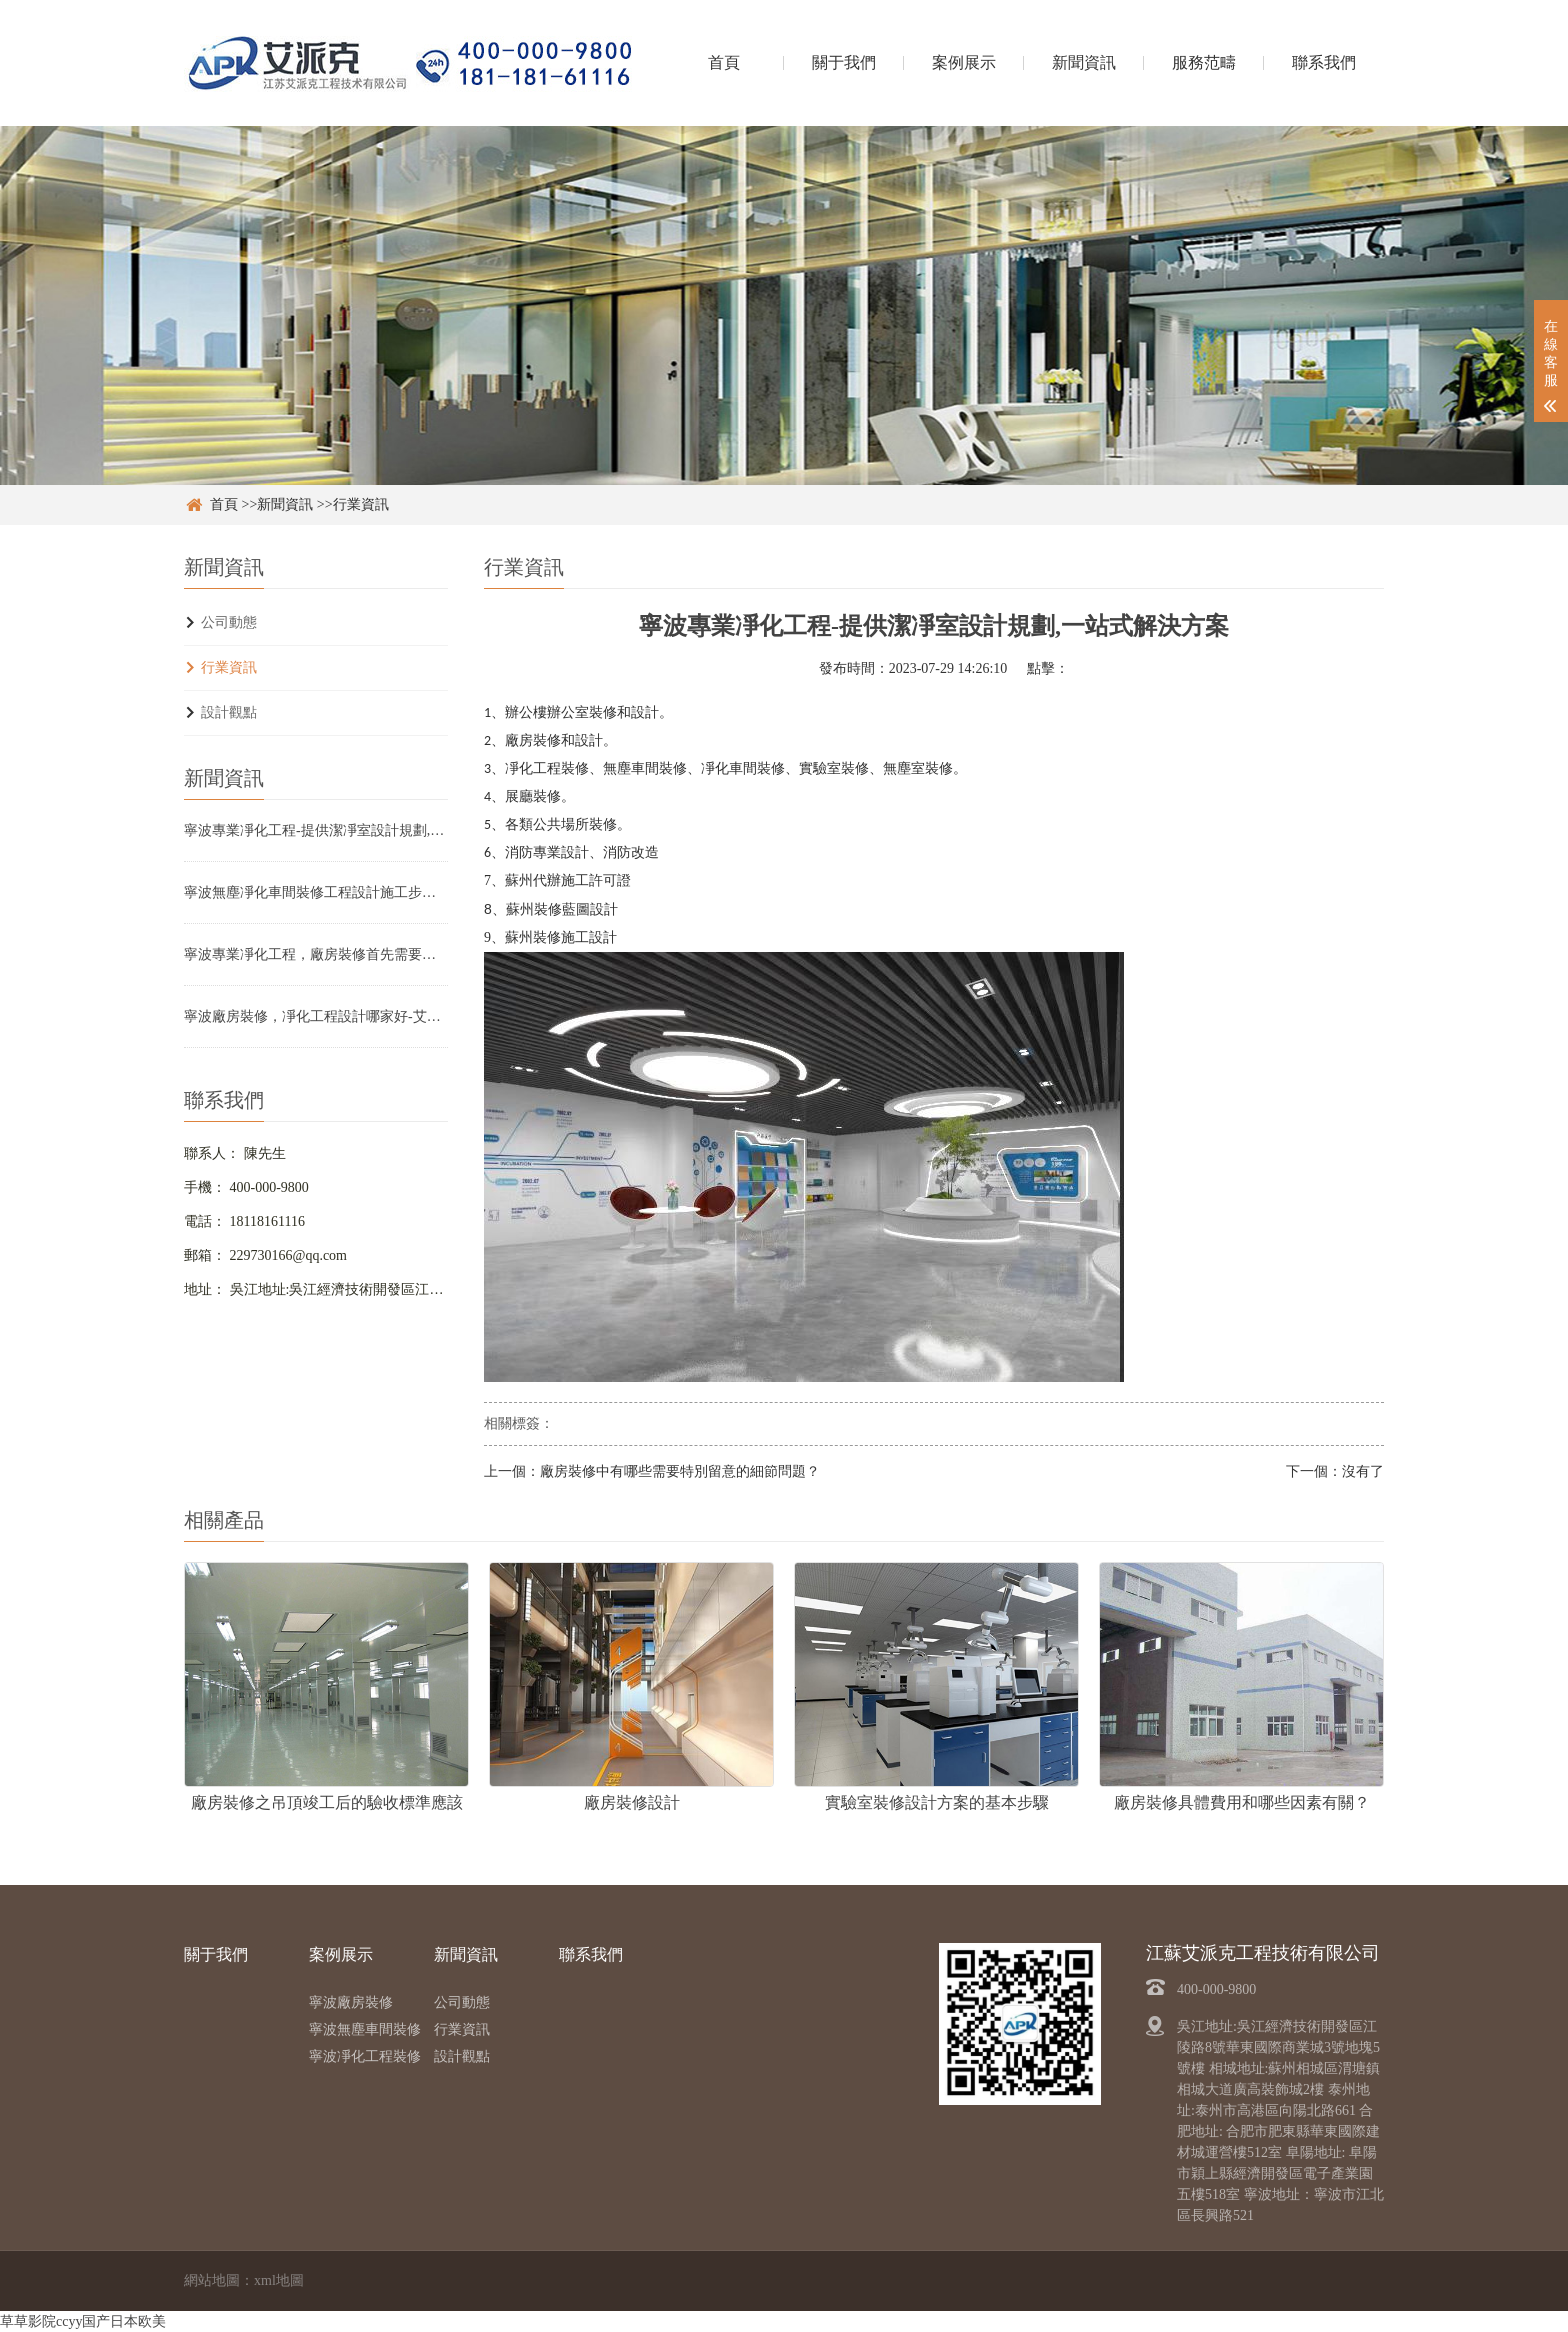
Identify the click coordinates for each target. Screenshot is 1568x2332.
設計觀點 (229, 712)
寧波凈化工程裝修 (365, 2056)
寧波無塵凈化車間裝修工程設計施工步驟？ (316, 892)
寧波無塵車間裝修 (365, 2029)
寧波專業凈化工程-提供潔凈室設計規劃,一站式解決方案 (316, 830)
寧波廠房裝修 (351, 2002)
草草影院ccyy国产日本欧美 (83, 2321)
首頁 (724, 62)
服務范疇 (1204, 62)
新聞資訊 (1084, 62)
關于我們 (844, 62)
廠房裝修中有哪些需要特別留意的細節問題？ (680, 1471)
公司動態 (229, 622)
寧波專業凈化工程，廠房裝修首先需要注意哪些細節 (316, 954)
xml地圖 (279, 2280)
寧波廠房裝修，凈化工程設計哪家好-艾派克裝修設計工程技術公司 (316, 1016)
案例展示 (964, 62)
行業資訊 (361, 504)
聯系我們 (1324, 62)
